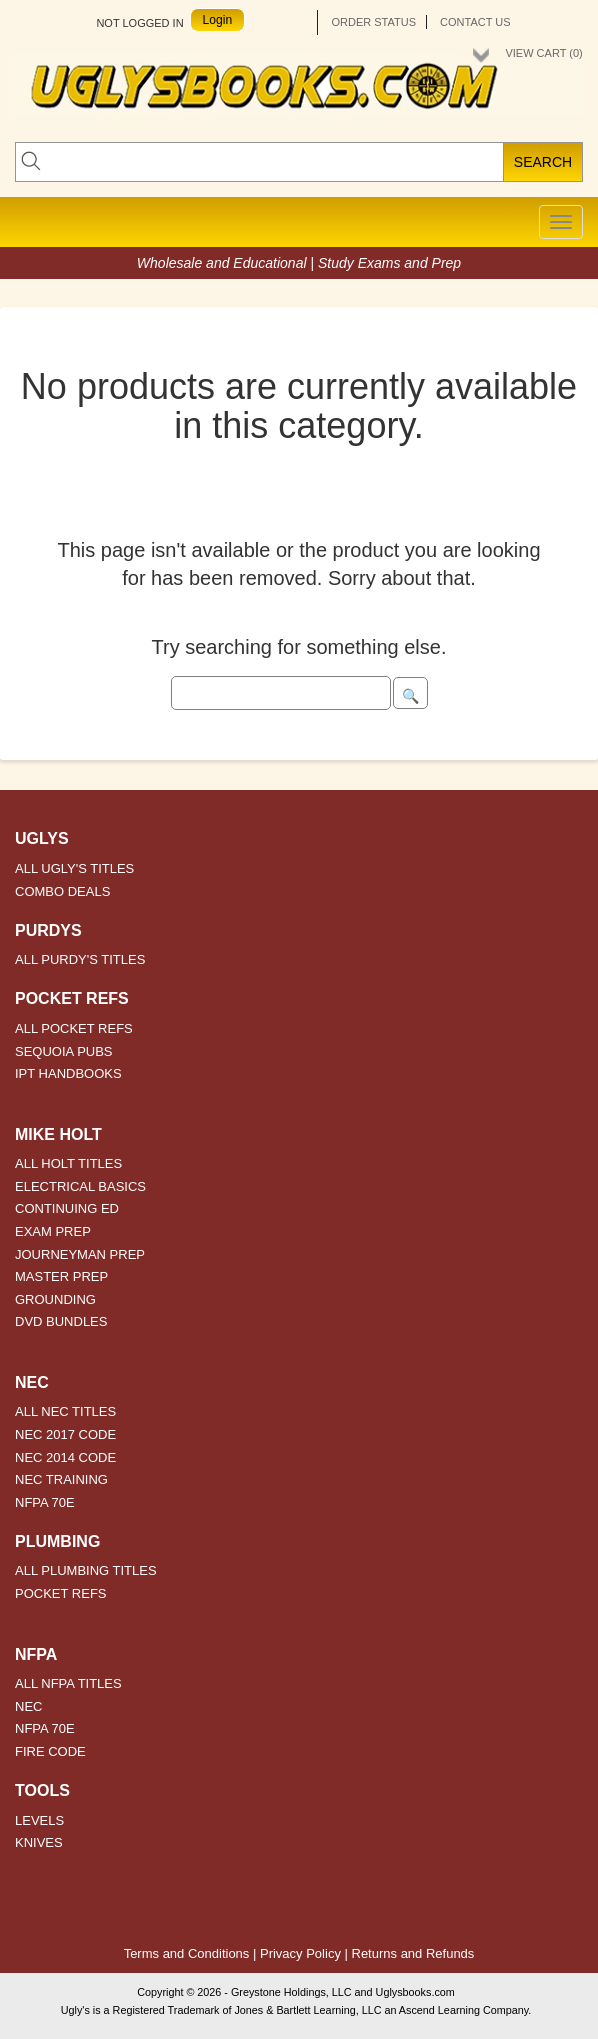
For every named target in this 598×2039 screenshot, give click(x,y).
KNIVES (39, 1842)
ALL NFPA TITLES (68, 1683)
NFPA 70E (45, 1502)
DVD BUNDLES (61, 1321)
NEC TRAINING (61, 1479)
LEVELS (39, 1820)
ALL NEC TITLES (65, 1411)
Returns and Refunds (413, 1953)
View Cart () (543, 53)
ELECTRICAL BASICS (80, 1186)
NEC (28, 1706)
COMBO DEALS (62, 891)
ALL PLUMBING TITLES (86, 1570)
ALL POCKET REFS (74, 1028)
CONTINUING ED (67, 1208)
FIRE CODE (50, 1751)
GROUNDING (55, 1299)
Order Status (373, 22)
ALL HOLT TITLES (68, 1163)
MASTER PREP (61, 1276)
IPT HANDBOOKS (68, 1073)
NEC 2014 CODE (65, 1457)
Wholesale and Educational (224, 263)
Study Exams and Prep (389, 263)
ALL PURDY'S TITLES (80, 959)
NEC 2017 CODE (65, 1434)
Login (218, 20)
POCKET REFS (61, 1593)
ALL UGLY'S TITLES (74, 868)
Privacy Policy (300, 1953)
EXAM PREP (53, 1231)
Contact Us (475, 22)
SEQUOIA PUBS (64, 1051)
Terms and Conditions (187, 1953)
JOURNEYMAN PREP (80, 1254)
